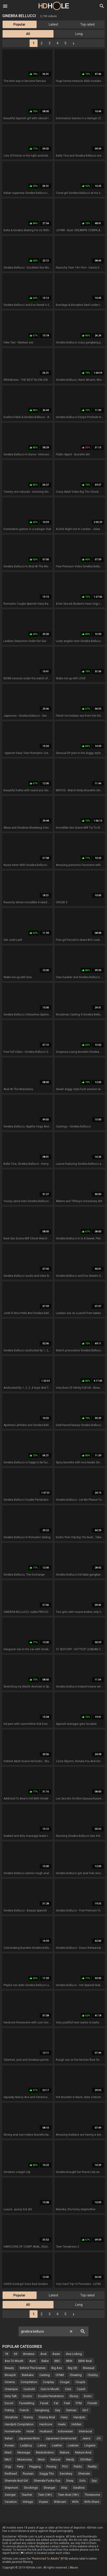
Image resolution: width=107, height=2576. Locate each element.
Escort (9, 2403)
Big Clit (72, 2368)
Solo (82, 2480)
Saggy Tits (46, 2473)
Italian (9, 2438)
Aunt (32, 2361)
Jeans (86, 2438)
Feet (67, 2403)
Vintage (28, 2501)
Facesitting (26, 2403)
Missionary (24, 2459)
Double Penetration (51, 2396)
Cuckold (29, 2389)
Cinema (10, 2382)
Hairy (64, 2417)
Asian (56, 2354)
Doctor (27, 2396)
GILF (85, 2410)
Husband (46, 2431)
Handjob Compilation (19, 2424)
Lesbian (73, 2445)
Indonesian (65, 2431)
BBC (57, 2361)
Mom (41, 2459)
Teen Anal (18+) (68, 2494)
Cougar (65, 2382)
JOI (98, 2438)
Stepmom (11, 2487)
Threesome (92, 2494)
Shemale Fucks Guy (47, 2480)
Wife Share (91, 2501)
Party (20, 2466)
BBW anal (85, 2361)
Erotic (88, 2396)
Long (79, 34)
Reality (92, 2466)
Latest (53, 24)
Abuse (74, 2567)
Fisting (9, 2410)
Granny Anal (47, 2417)
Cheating (76, 2375)
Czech (81, 2389)
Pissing (51, 2466)
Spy (94, 2480)
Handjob (79, 2417)
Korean (9, 2445)
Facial (44, 2403)
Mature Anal (83, 2452)
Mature (64, 2452)
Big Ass (56, 2368)
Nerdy (70, 2459)
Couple (80, 2382)
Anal (43, 2354)
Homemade (13, 2431)
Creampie (11, 2389)
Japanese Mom (29, 2438)
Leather (57, 2445)
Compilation (29, 2382)
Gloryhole (11, 2417)
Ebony (74, 2396)
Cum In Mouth (50, 2389)
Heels (62, 2424)
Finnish (92, 2403)
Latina (42, 2445)
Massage (23, 2452)
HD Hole (53, 6)
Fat (56, 2403)
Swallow (79, 2487)
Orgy (8, 2466)
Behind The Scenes (33, 2368)
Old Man (85, 2459)
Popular (19, 24)
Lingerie (89, 2445)
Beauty (9, 2368)
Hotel (30, 2431)
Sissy (69, 2480)
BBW (69, 2361)
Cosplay (48, 2382)
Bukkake (28, 2375)
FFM (79, 2403)
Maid (8, 2452)
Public (78, 2466)
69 (15, 2354)
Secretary (66, 2473)
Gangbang (42, 2410)
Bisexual (88, 2368)
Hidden (76, 2424)
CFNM (60, 2375)
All (28, 34)
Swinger (10, 2494)
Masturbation (45, 2452)
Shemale (84, 2473)
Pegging (35, 2466)
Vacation (11, 2501)
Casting (44, 2375)
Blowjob (10, 2375)
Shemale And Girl (16, 2480)
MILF (8, 2459)
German (71, 2410)
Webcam (60, 2501)
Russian (28, 2473)
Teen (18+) (45, 2494)
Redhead (11, 2473)
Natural (55, 2459)
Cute (68, 2389)
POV (65, 2466)
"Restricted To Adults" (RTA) (49, 2558)
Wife (75, 2501)
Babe (45, 2361)
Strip (64, 2487)
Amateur (28, 2354)
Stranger (49, 2487)
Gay (57, 2410)
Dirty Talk (11, 2396)
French (24, 2410)
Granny (28, 2417)
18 (6, 2354)
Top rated (87, 24)
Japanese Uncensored (61, 2438)
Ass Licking (74, 2354)
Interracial (85, 2431)
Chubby (93, 2375)
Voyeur (43, 2501)
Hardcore (45, 2424)
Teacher (27, 2494)
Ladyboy (26, 2445)
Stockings (31, 2487)
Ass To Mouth (14, 2361)
